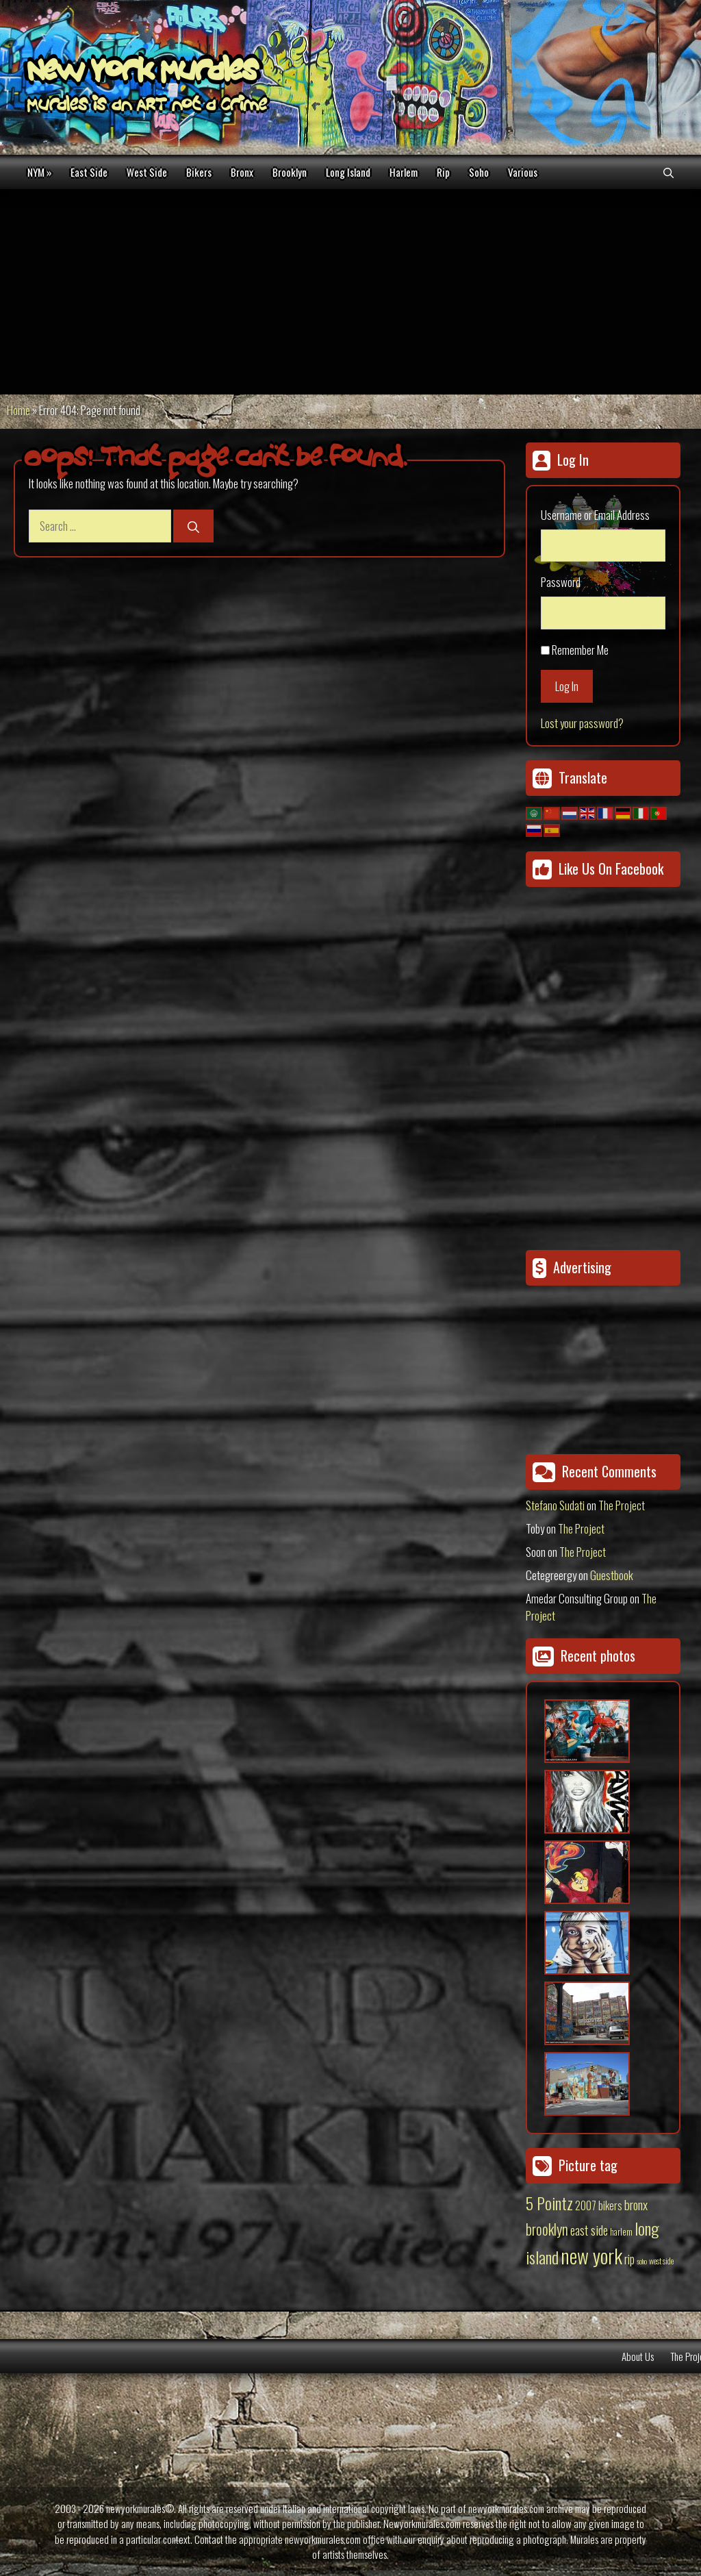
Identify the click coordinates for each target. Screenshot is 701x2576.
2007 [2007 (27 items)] (585, 2205)
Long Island (348, 171)
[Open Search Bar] (668, 172)
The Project (621, 1505)
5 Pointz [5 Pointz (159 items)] (549, 2202)
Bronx (242, 171)
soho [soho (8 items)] (642, 2260)
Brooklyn (289, 171)
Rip (443, 171)
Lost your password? (582, 722)
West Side (147, 171)
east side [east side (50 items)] (589, 2229)
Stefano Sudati (555, 1505)
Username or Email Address (595, 514)
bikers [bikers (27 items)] (610, 2205)
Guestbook (611, 1575)
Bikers (199, 171)
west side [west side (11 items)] (661, 2260)
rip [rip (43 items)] (629, 2258)
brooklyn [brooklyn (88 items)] (547, 2229)
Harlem (404, 171)
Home (18, 409)
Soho (479, 171)
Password (561, 581)
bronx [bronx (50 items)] (636, 2204)
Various (522, 171)
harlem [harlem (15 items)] (621, 2231)
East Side (89, 171)
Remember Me (580, 649)
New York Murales (142, 73)
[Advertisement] (350, 292)
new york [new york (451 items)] (591, 2255)
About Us (638, 2356)
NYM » (39, 171)
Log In (566, 686)
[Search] (193, 526)
